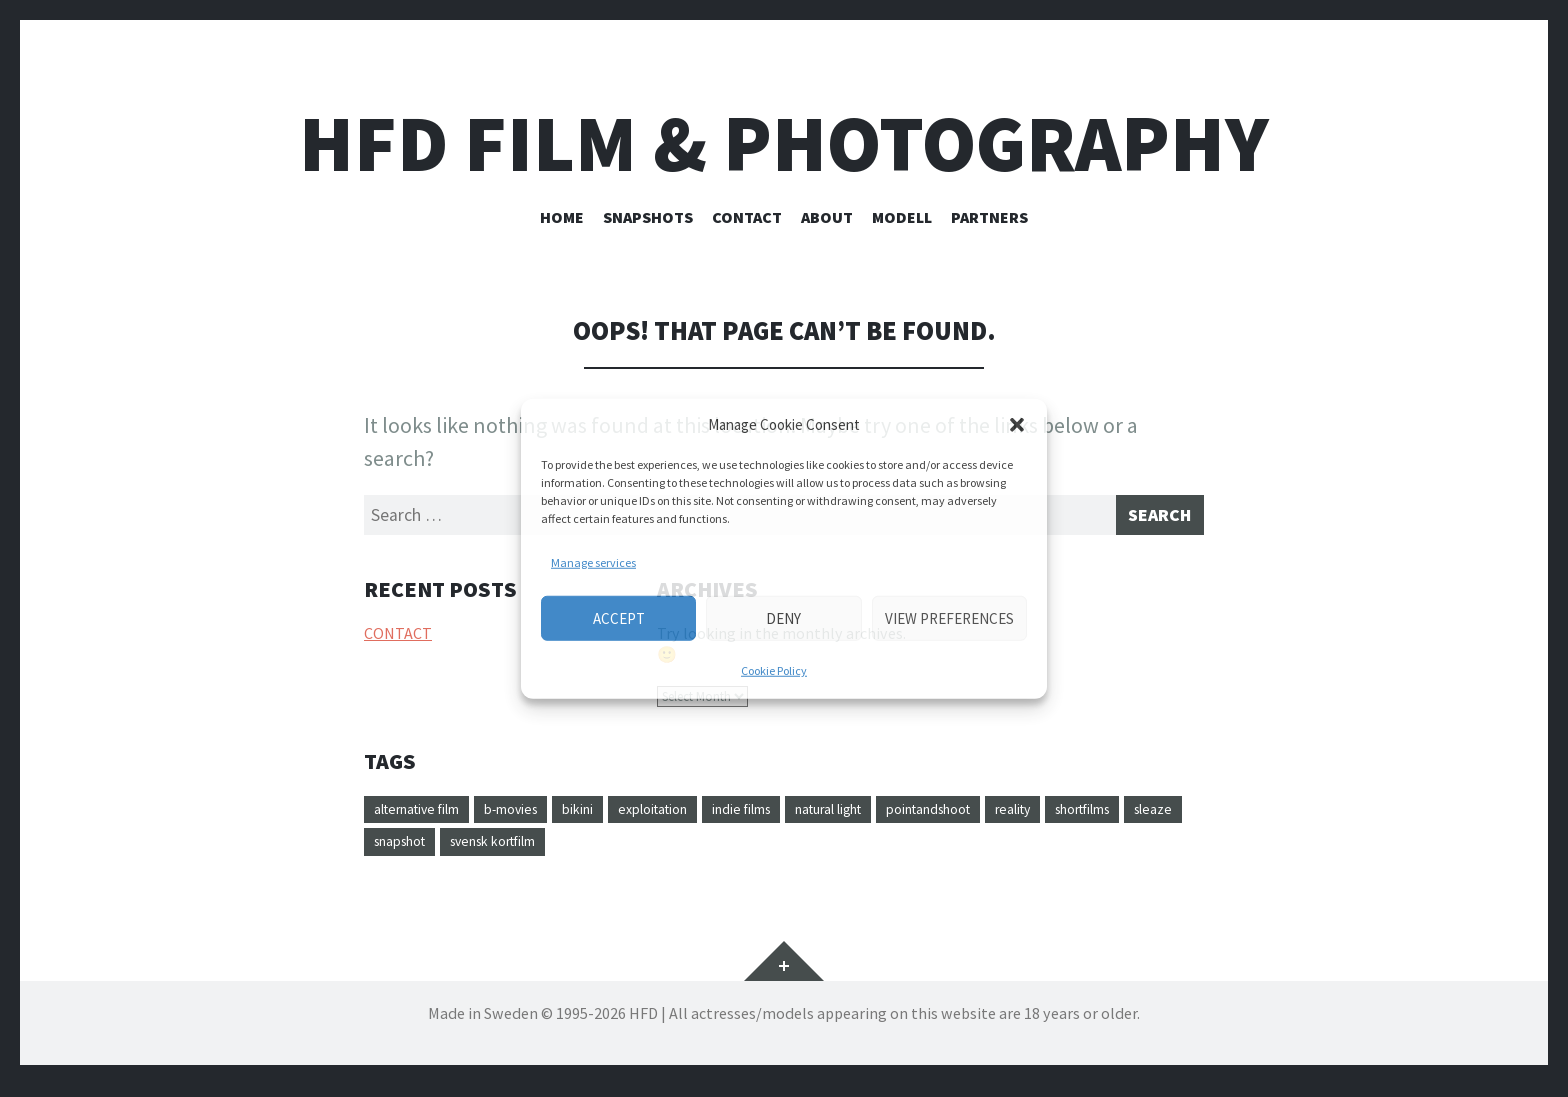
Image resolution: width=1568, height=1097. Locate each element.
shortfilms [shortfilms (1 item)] (411, 852)
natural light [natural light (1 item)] (915, 816)
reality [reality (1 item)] (1137, 816)
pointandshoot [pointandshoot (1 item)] (1036, 816)
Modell (902, 217)
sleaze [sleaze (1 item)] (495, 852)
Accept (619, 617)
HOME (562, 217)
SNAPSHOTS (648, 217)
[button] (1017, 425)
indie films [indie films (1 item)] (809, 816)
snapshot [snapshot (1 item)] (574, 852)
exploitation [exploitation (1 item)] (705, 816)
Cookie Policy (774, 670)
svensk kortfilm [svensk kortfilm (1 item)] (686, 852)
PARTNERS (989, 217)
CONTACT (747, 217)
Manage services (593, 562)
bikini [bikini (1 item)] (618, 816)
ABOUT (827, 217)
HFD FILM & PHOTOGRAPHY (784, 143)
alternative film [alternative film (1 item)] (429, 816)
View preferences (949, 617)
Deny (783, 617)
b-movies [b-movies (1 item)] (541, 816)
